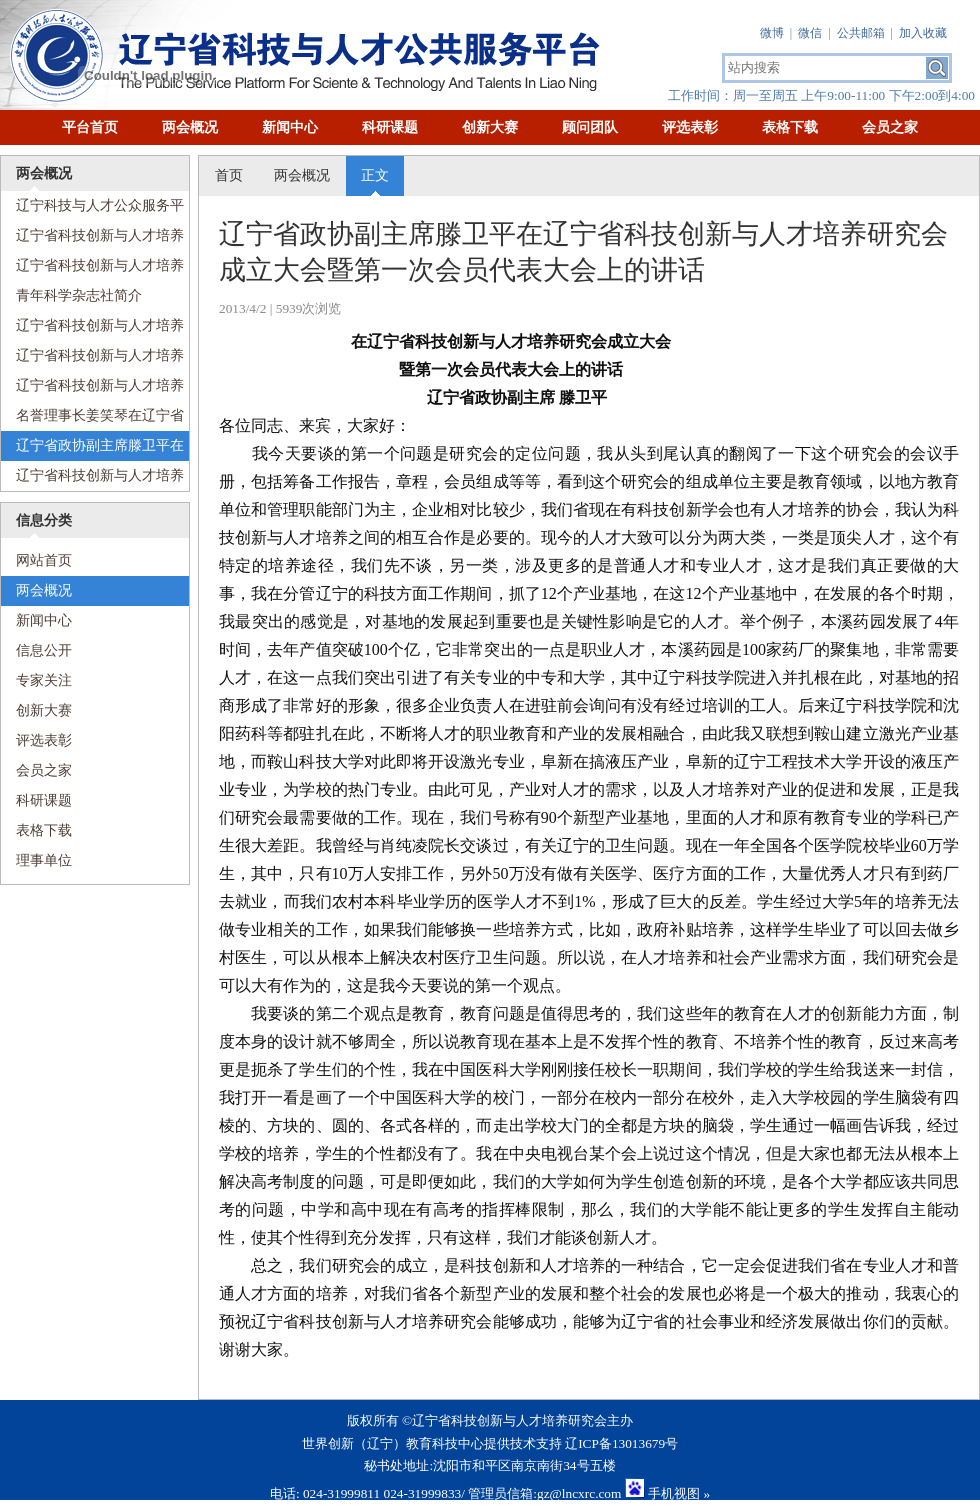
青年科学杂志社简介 (79, 295)
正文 (375, 175)
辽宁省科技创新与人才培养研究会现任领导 (92, 329)
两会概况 (190, 127)
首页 (229, 175)
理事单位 (44, 860)
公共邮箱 (861, 33)
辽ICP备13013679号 (621, 1443)
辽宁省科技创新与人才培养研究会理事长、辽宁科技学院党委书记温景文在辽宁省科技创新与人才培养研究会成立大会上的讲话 (92, 479)
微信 (810, 33)
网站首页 (36, 561)
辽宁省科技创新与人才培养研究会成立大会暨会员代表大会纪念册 (92, 239)
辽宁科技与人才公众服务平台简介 (92, 209)
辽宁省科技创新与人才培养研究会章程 (92, 389)
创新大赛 (490, 127)
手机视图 (674, 1493)
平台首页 (90, 127)
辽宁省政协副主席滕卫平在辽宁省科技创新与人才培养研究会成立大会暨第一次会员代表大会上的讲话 (92, 449)
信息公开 (44, 650)
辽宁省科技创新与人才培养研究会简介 (92, 269)
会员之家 (890, 127)
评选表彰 (690, 127)
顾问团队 (590, 127)
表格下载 (790, 127)
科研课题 (390, 127)
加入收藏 (923, 33)
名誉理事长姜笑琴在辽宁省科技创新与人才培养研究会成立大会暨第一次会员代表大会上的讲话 (92, 419)
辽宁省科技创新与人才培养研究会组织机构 (92, 359)
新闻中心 (290, 127)
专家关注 (44, 680)
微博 (772, 33)
